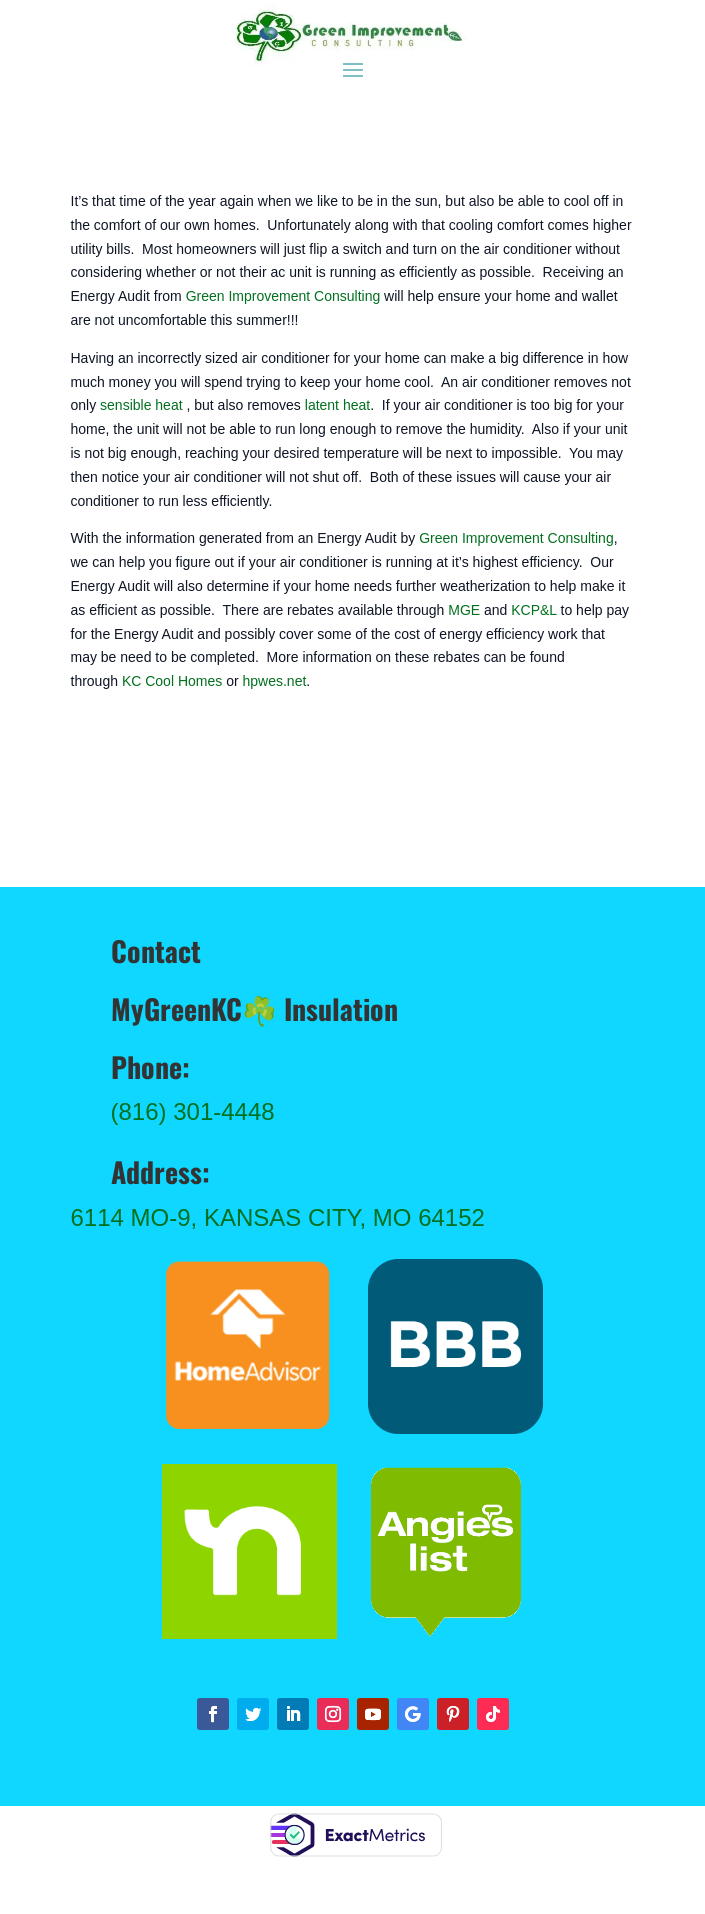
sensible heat (141, 405)
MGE (464, 610)
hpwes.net (274, 681)
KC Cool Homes (172, 681)
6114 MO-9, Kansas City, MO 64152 (278, 1217)
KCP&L (533, 610)
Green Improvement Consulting (283, 296)
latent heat (337, 405)
